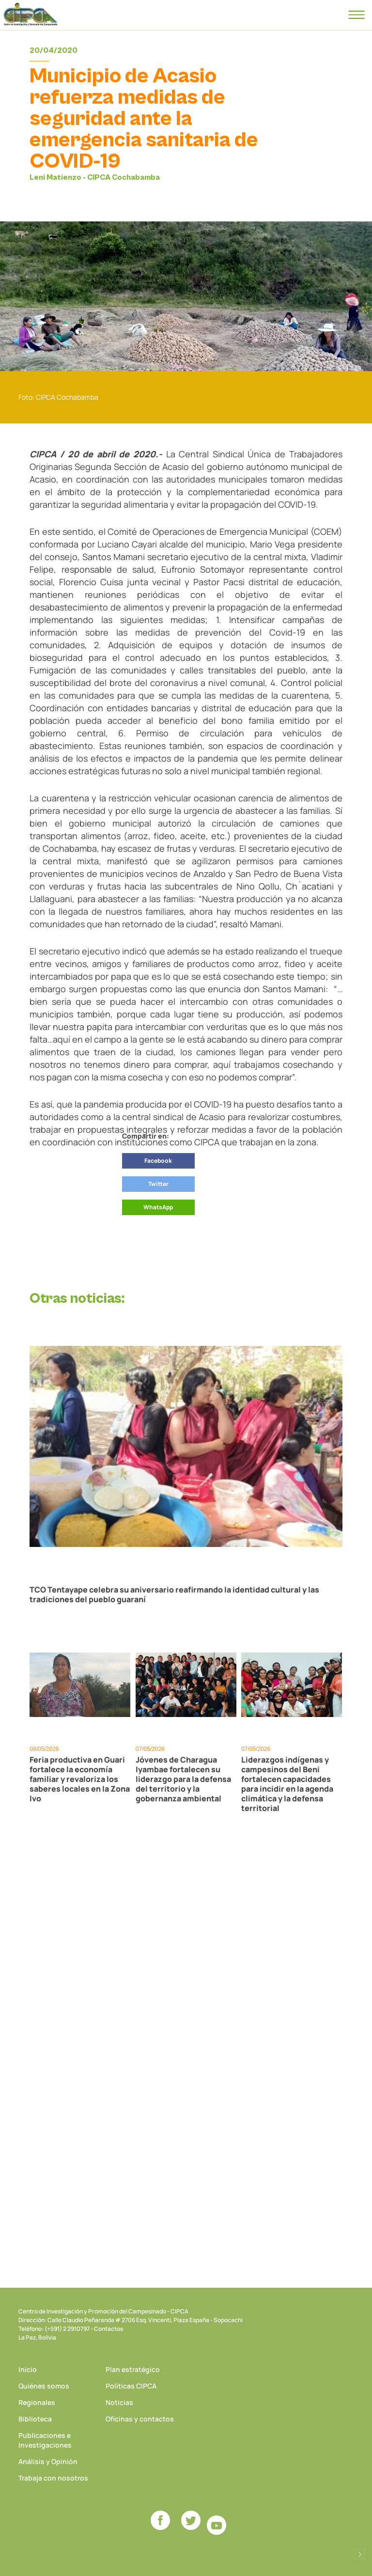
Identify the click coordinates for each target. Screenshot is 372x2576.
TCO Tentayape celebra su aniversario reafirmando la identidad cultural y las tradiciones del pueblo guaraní (174, 1594)
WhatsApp (158, 1207)
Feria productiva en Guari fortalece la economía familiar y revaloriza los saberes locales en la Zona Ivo (80, 1779)
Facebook (158, 1160)
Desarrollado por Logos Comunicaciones (360, 2554)
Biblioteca (35, 2418)
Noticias (119, 2402)
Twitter (158, 1184)
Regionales (36, 2402)
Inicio (27, 2369)
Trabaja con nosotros (53, 2477)
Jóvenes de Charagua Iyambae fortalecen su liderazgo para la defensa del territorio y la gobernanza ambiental (183, 1779)
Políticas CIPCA (131, 2385)
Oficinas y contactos (140, 2418)
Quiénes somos (43, 2385)
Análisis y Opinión (48, 2461)
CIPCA (30, 14)
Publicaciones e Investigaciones (45, 2440)
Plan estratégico (133, 2369)
